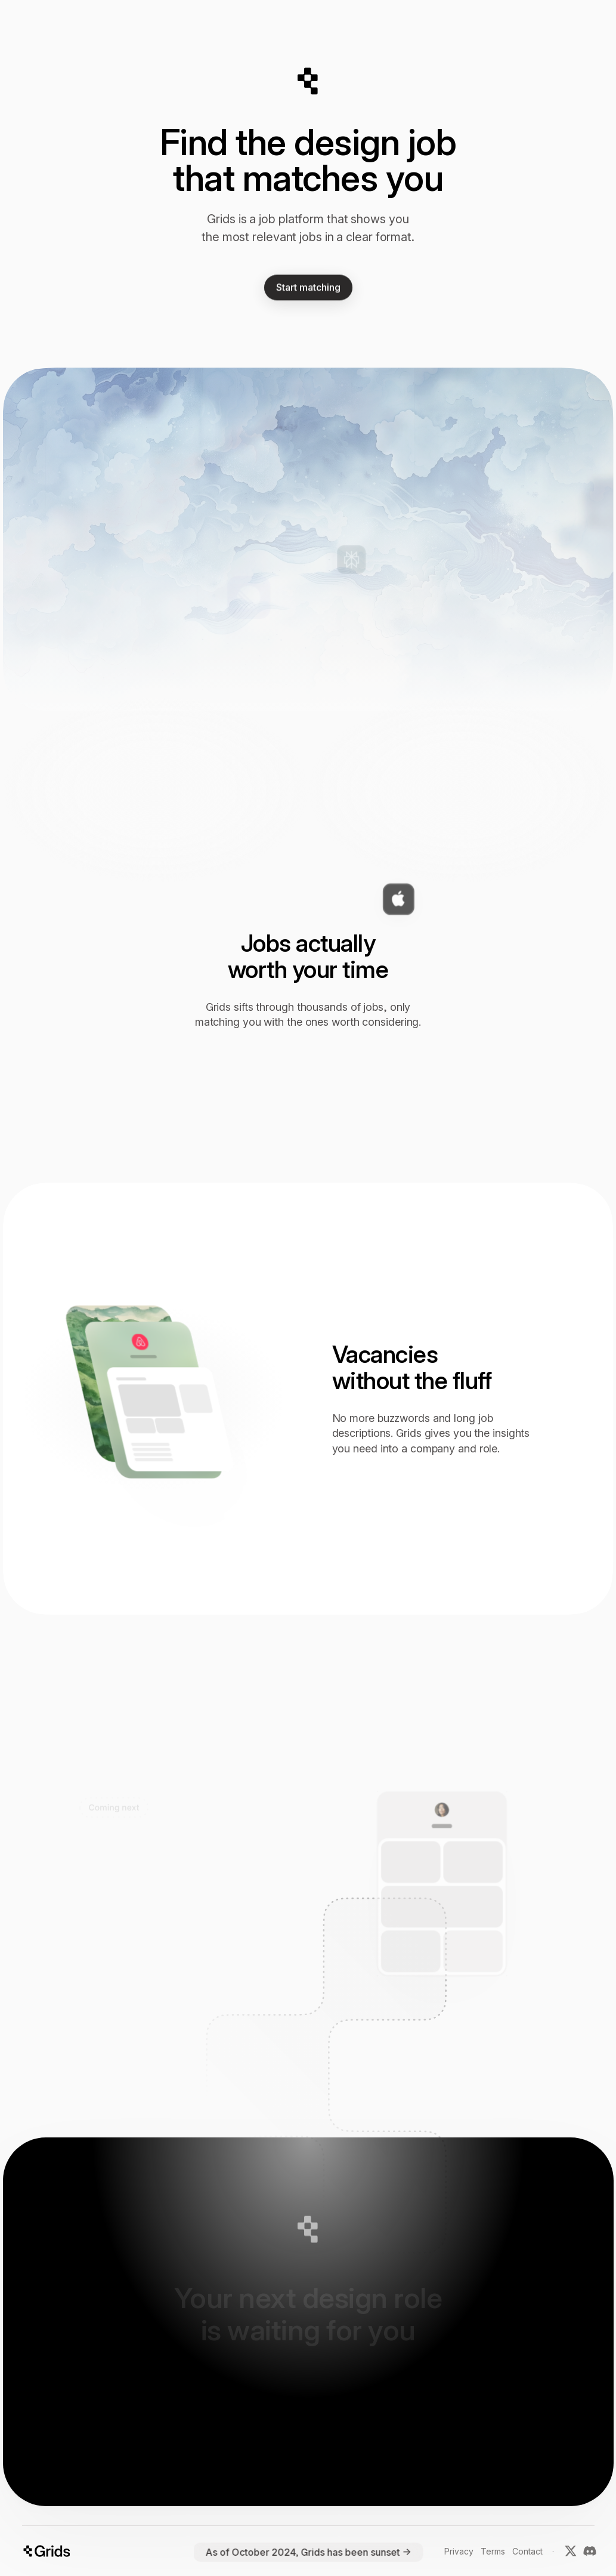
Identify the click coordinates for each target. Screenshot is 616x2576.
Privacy (458, 2551)
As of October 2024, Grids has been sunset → (308, 2552)
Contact (527, 2551)
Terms (493, 2551)
